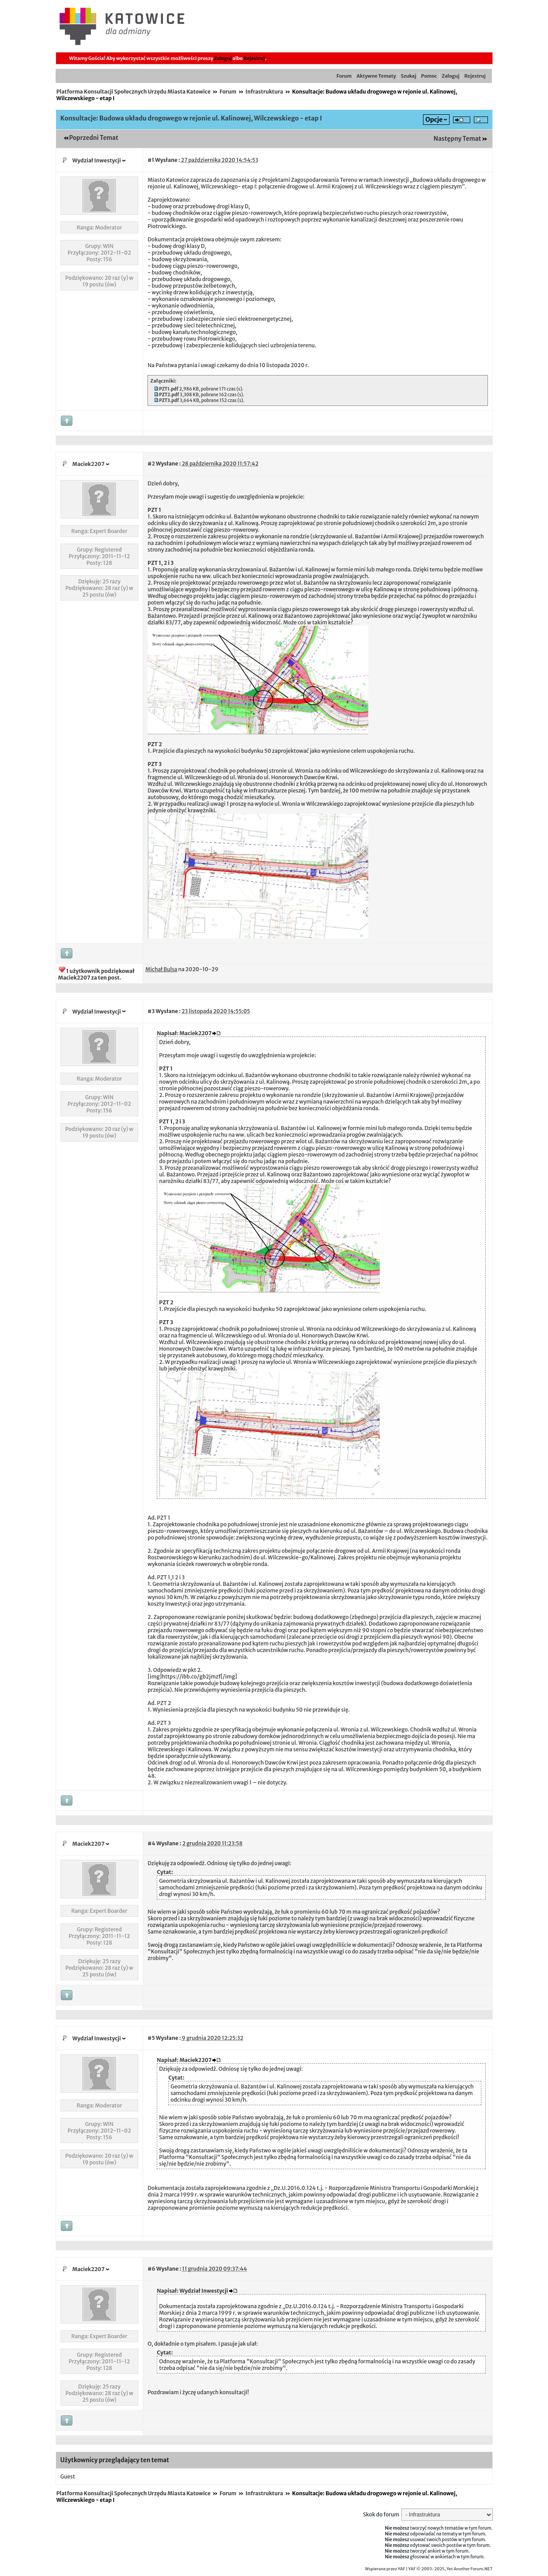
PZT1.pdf (168, 389)
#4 (151, 1843)
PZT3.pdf (169, 400)
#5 (151, 2038)
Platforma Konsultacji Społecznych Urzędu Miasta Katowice (134, 91)
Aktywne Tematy (376, 76)
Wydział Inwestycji (96, 160)
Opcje (433, 120)
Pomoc (429, 76)
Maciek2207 (88, 464)
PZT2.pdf (169, 395)
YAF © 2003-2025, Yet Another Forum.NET (450, 2569)
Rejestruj (254, 58)
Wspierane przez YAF (385, 2569)
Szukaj (408, 76)
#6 (151, 2268)
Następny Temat (457, 139)
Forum (343, 76)
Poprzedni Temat (93, 138)
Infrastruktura (264, 91)
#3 (151, 1011)
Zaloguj (223, 58)
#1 (150, 160)
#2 (151, 463)
